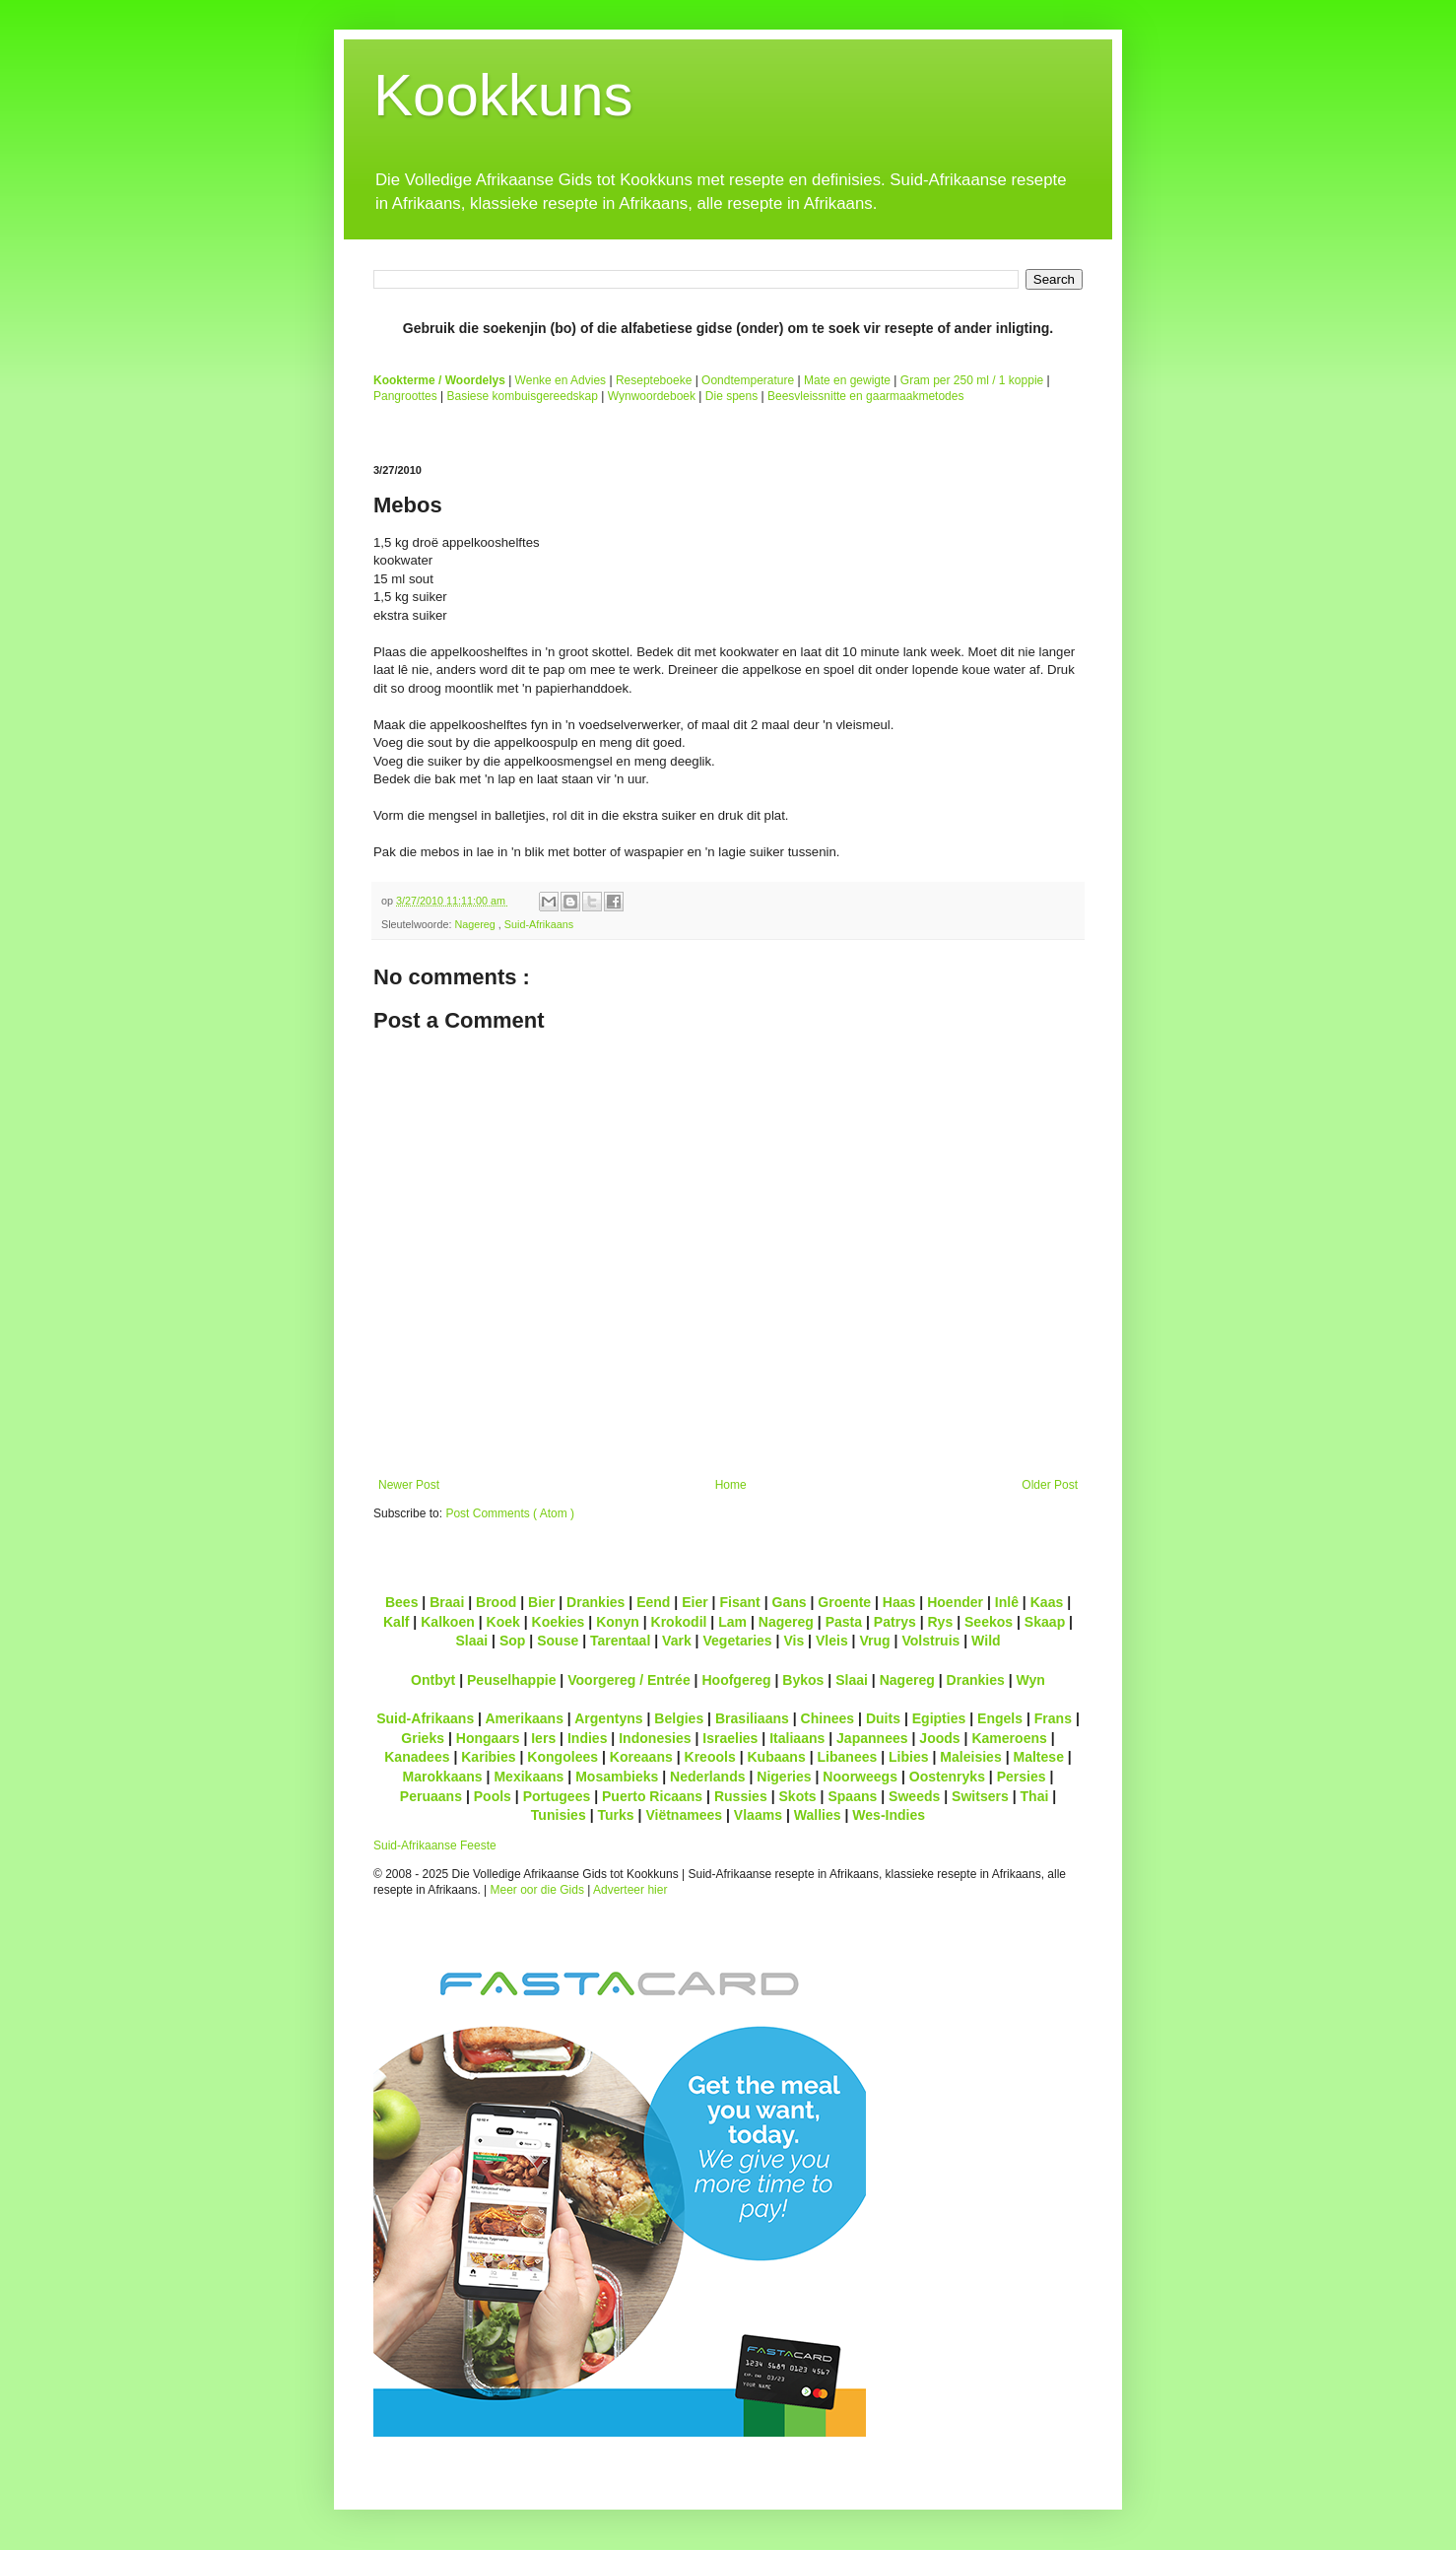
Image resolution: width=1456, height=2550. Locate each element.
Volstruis (930, 1640)
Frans (1053, 1718)
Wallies (817, 1815)
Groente (844, 1602)
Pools (492, 1796)
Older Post (1050, 1485)
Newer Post (408, 1485)
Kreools (710, 1757)
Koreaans (641, 1757)
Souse (557, 1640)
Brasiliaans (752, 1718)
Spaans (852, 1796)
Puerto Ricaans (652, 1796)
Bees (402, 1602)
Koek (503, 1622)
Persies (1021, 1776)
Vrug (874, 1640)
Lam (732, 1622)
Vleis (832, 1640)
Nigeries (784, 1776)
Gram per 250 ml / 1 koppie (971, 380)
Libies (909, 1757)
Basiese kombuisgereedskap (522, 396)
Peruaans (431, 1796)
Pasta (844, 1622)
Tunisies (558, 1815)
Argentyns (608, 1718)
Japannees (872, 1738)
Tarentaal (620, 1640)
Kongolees (562, 1757)
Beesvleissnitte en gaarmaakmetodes (865, 396)
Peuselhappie (511, 1680)
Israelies (730, 1738)
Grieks (422, 1738)
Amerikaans (524, 1718)
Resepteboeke (654, 380)
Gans (789, 1602)
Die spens (731, 396)
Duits (883, 1718)
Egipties (939, 1718)
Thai (1035, 1796)
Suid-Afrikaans (538, 924)
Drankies (595, 1602)
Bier (541, 1602)
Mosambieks (616, 1776)
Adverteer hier (630, 1890)
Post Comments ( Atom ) (509, 1513)
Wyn (1031, 1680)
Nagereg (475, 924)
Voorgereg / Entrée (629, 1680)
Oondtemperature (747, 380)
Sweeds (914, 1796)
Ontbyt (433, 1680)
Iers (543, 1738)
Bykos (803, 1680)
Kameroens (1008, 1738)
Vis (793, 1640)
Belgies (678, 1718)
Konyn (617, 1622)
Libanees (847, 1757)
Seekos (988, 1622)
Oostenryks (947, 1776)
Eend (653, 1602)
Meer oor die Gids (537, 1890)
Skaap (1045, 1622)
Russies (740, 1796)
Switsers (980, 1796)
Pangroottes (405, 396)
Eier (695, 1602)
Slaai (471, 1640)
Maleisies (970, 1757)
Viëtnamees (683, 1815)
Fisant (739, 1602)
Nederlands (707, 1776)
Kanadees (416, 1757)
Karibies (488, 1757)
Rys (940, 1622)
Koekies (558, 1622)
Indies (587, 1738)
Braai (447, 1602)
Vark (677, 1640)
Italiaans (797, 1738)
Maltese (1038, 1757)
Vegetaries (736, 1640)
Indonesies (655, 1738)
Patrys (895, 1622)
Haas (899, 1602)
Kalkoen (448, 1622)
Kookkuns (503, 95)
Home (731, 1485)
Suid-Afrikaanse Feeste (434, 1845)
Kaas (1047, 1602)
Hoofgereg (735, 1680)
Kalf (396, 1622)
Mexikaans (528, 1776)
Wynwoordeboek (651, 396)
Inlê (1007, 1602)
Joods (939, 1738)
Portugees (557, 1796)
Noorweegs (860, 1776)
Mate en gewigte (847, 380)
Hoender (955, 1602)
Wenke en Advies (561, 380)
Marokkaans (443, 1776)
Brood (496, 1602)
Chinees (828, 1718)
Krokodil (679, 1622)
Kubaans (776, 1757)
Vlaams (758, 1815)
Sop (512, 1640)
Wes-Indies (888, 1815)
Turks (615, 1815)
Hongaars (488, 1738)
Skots (797, 1796)
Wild (986, 1640)
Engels (1000, 1718)
